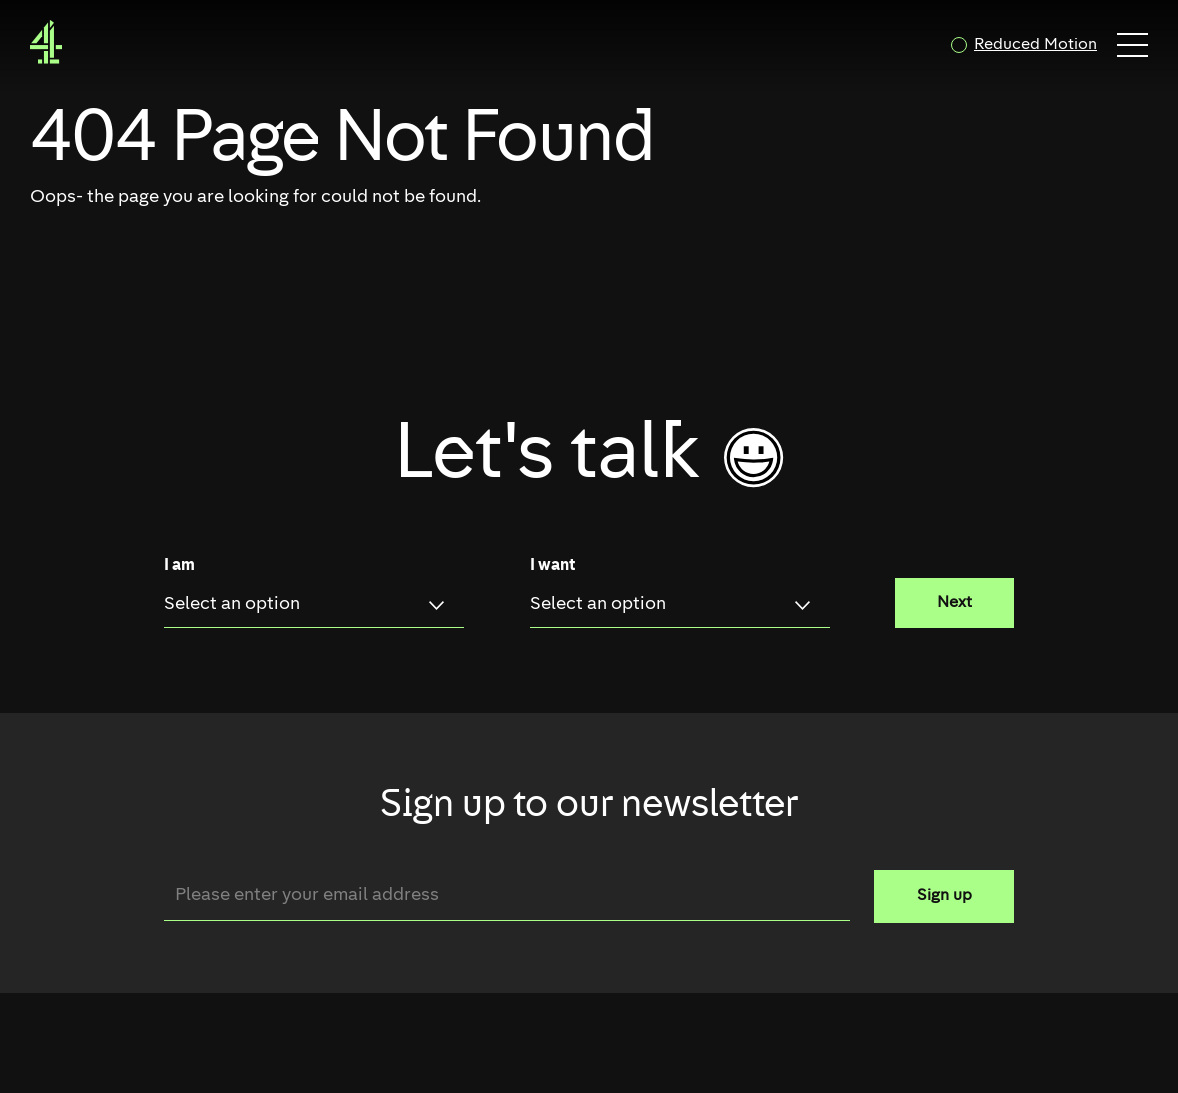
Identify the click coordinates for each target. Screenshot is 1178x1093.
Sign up (944, 896)
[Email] (507, 895)
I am (179, 566)
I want (552, 566)
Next (954, 603)
